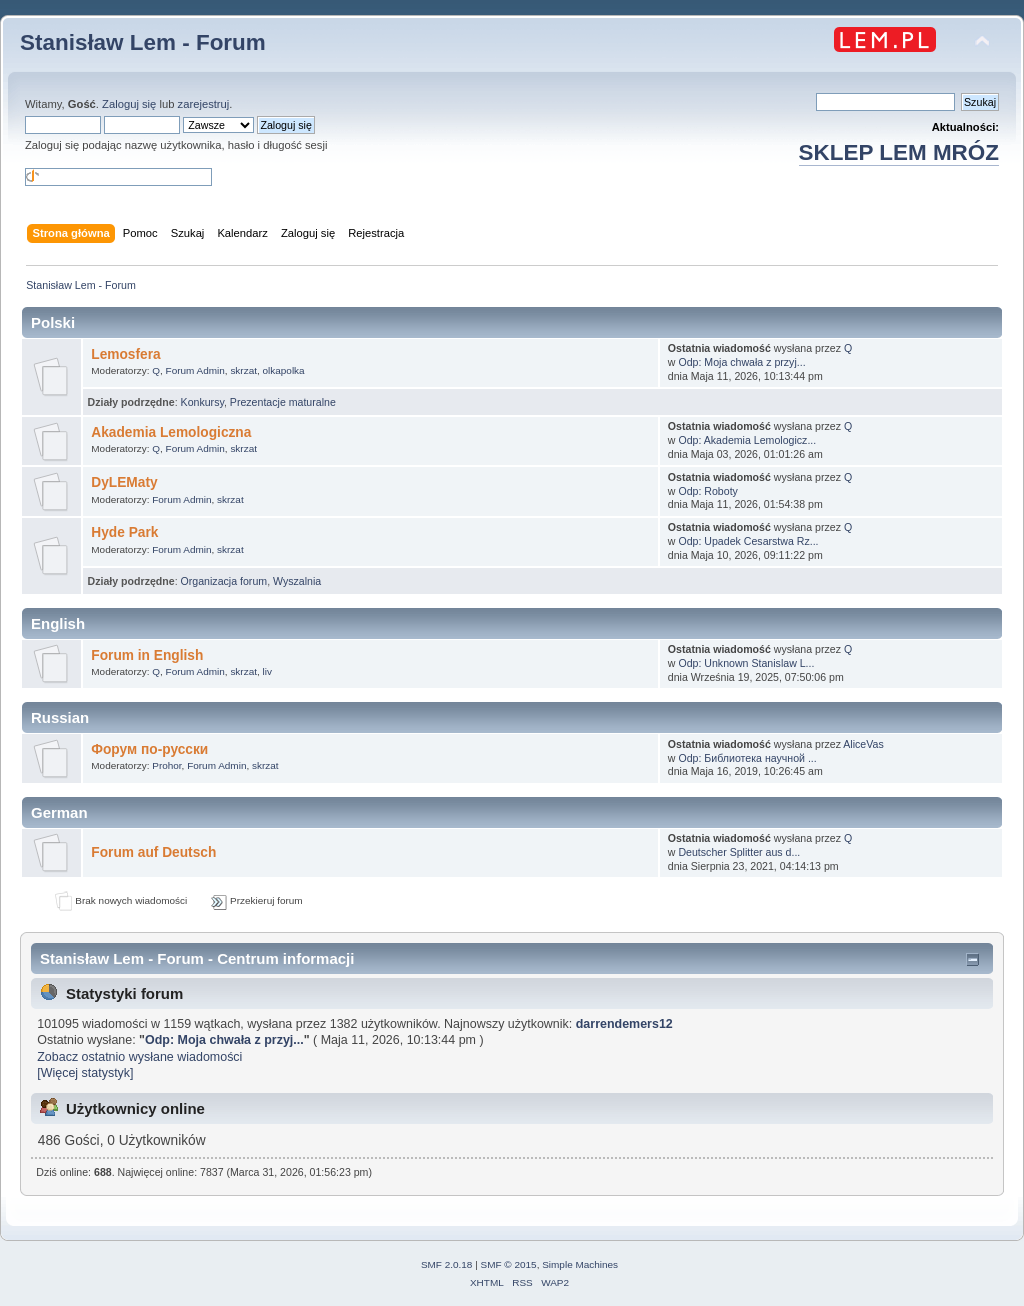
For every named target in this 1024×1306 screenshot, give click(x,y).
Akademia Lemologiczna (171, 432)
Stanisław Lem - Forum (143, 42)
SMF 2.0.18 (447, 1264)
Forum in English (147, 655)
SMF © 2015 (509, 1264)
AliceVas (863, 744)
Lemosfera (125, 354)
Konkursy (202, 402)
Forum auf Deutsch (153, 852)
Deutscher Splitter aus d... (739, 852)
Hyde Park (124, 532)
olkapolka (284, 370)
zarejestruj (204, 104)
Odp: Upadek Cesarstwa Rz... (748, 541)
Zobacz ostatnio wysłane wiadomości (139, 1057)
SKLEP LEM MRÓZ (899, 152)
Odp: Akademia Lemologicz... (747, 440)
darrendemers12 (624, 1024)
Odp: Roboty (707, 491)
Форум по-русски (149, 749)
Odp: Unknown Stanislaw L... (746, 663)
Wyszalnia (297, 581)
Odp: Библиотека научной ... (747, 758)
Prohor (166, 765)
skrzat (243, 370)
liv (267, 671)
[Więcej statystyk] (85, 1073)
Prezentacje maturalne (283, 402)
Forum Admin (195, 370)
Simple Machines (580, 1264)
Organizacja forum (224, 581)
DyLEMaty (124, 482)
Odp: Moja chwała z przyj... (741, 362)
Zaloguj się (129, 104)
